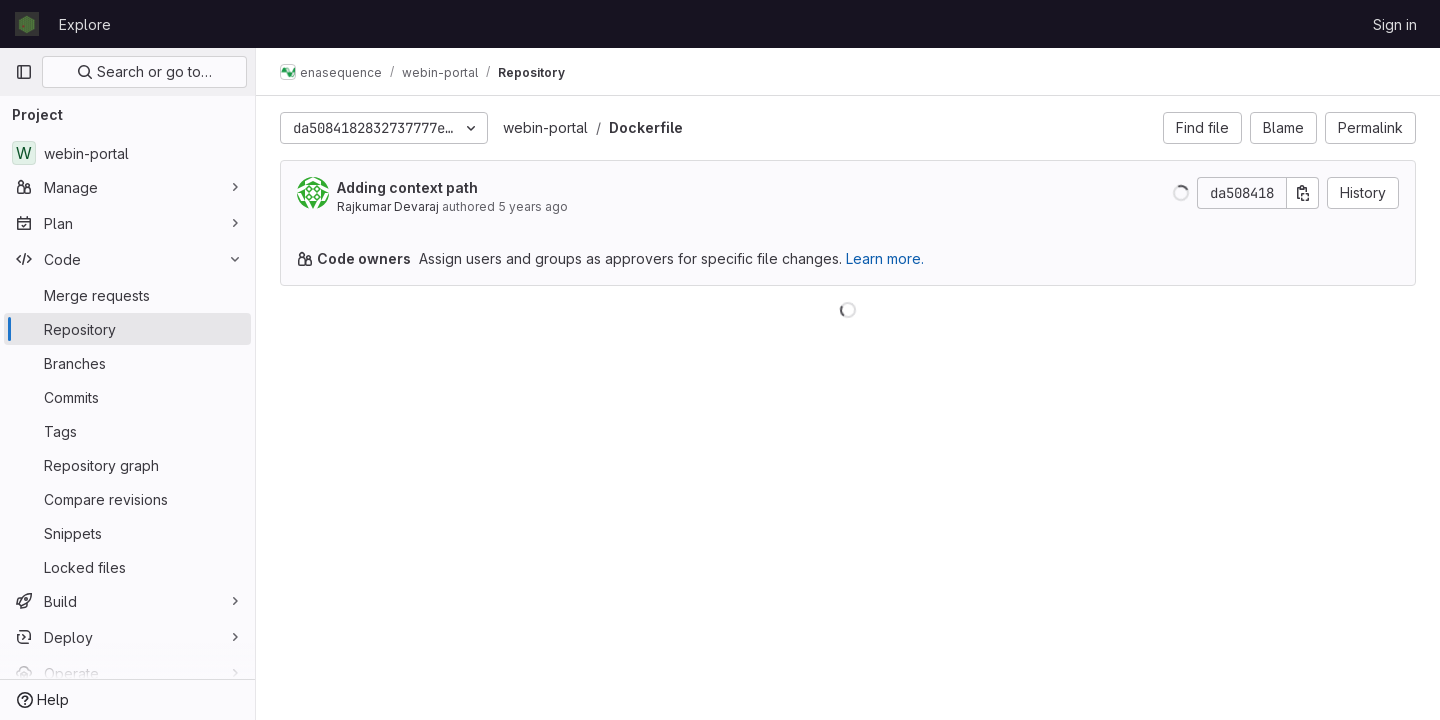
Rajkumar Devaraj (388, 206)
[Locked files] (127, 567)
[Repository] (127, 329)
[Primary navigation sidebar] (24, 72)
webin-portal (545, 127)
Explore (85, 24)
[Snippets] (127, 533)
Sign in (1395, 24)
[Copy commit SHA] (1303, 193)
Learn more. (885, 258)
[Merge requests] (127, 295)
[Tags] (127, 431)
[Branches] (127, 363)
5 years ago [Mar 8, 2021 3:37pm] (533, 206)
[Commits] (127, 397)
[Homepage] (27, 24)
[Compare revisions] (127, 499)
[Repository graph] (127, 465)
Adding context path (407, 187)
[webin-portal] (127, 153)
